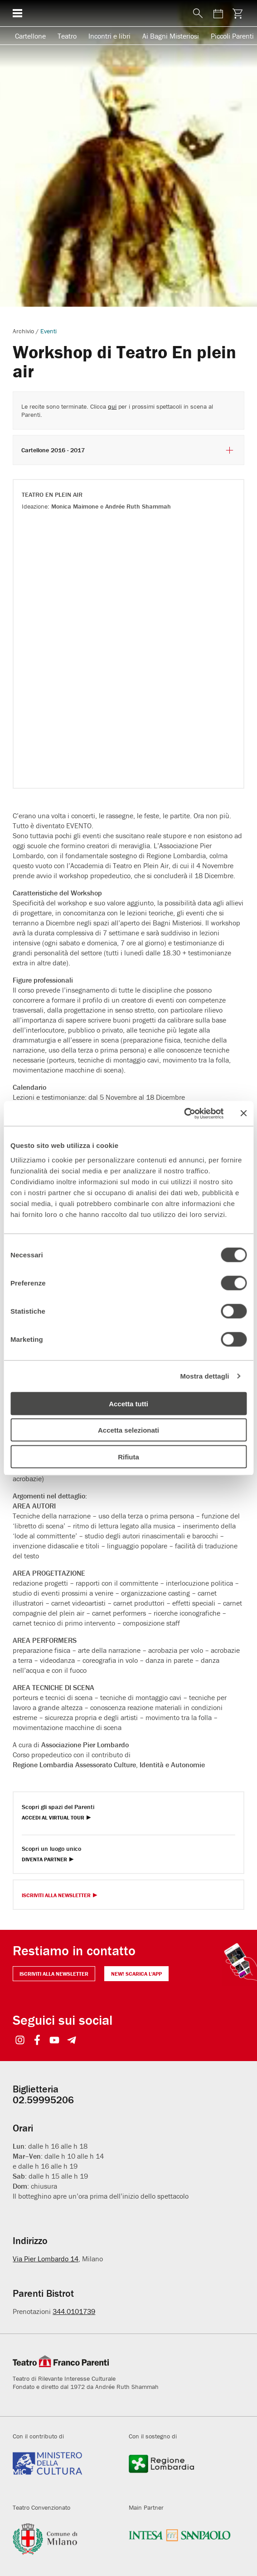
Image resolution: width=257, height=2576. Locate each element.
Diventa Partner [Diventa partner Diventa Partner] (44, 1860)
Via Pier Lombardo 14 (45, 2258)
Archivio (23, 331)
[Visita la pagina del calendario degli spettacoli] (218, 13)
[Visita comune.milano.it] (64, 2543)
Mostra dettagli (204, 1376)
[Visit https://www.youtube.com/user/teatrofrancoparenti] (54, 2041)
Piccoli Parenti (232, 35)
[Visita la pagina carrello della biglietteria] (238, 13)
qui (112, 406)
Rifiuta (128, 1456)
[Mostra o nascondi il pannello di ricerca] (198, 13)
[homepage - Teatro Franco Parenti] (107, 13)
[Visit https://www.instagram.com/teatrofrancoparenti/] (20, 2041)
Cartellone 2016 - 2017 (128, 450)
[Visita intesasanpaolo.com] (180, 2543)
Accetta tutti (128, 1403)
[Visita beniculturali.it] (64, 2472)
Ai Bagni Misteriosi (170, 35)
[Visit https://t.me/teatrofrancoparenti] (71, 2041)
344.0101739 (74, 2311)
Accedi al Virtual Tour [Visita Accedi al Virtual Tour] (53, 1818)
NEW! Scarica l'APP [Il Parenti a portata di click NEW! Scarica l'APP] (136, 1973)
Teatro (67, 35)
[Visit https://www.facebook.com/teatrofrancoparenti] (37, 2041)
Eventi (48, 331)
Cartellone (30, 35)
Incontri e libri (109, 35)
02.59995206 (43, 2100)
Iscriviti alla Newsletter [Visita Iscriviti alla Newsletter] (56, 1896)
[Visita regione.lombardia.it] (180, 2472)
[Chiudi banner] (243, 1113)
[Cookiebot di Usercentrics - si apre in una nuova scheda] (183, 1113)
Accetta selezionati (128, 1430)
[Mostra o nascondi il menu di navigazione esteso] (17, 13)
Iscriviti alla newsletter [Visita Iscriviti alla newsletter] (53, 1973)
